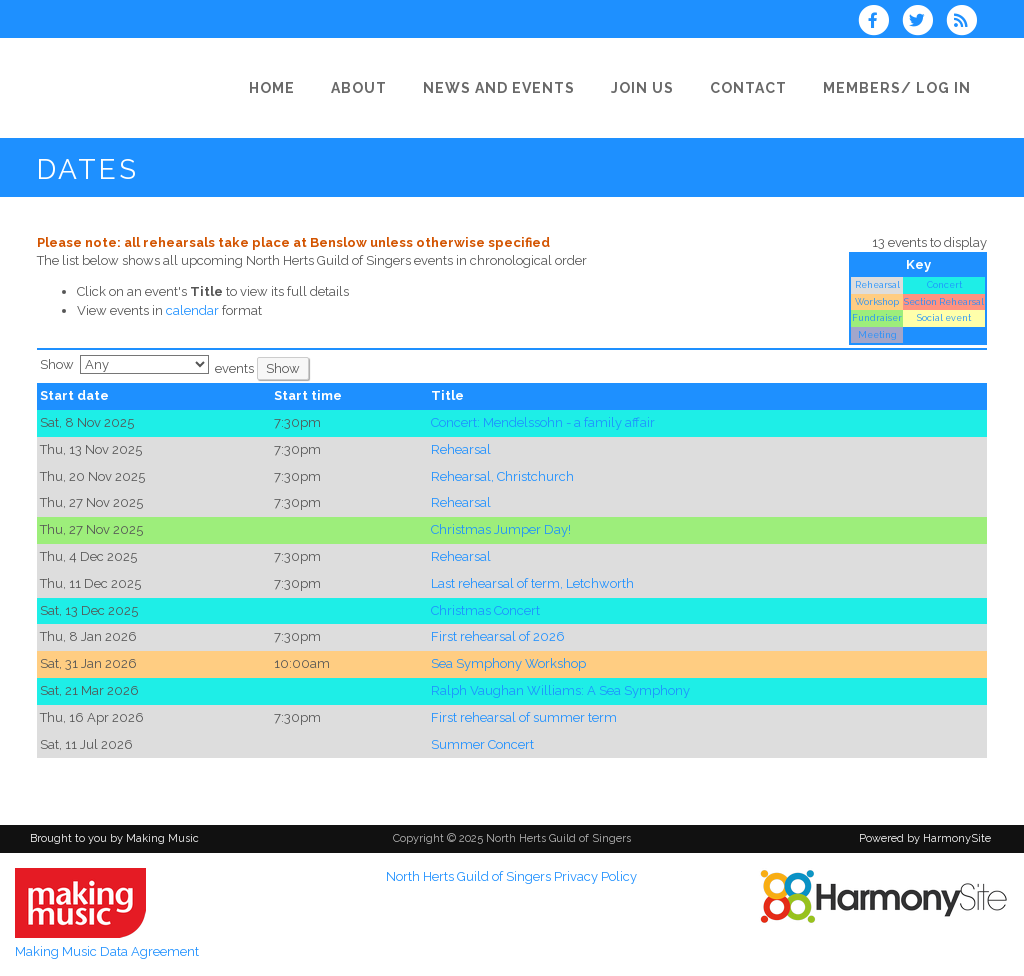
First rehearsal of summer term (524, 717)
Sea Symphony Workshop (508, 663)
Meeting (877, 334)
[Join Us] (648, 88)
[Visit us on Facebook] (879, 22)
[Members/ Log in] (903, 88)
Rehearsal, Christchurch (502, 476)
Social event (944, 317)
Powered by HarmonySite (925, 838)
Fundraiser (877, 317)
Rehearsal (877, 284)
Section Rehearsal (944, 301)
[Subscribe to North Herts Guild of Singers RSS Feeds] (966, 22)
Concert (944, 284)
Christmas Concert (485, 610)
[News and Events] (505, 88)
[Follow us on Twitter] (924, 22)
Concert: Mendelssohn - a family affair (543, 422)
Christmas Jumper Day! (501, 529)
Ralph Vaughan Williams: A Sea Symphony (560, 690)
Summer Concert (482, 744)
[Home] (278, 88)
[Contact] (754, 88)
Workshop (877, 301)
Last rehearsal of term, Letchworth (532, 583)
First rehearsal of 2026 (498, 636)
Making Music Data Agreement (107, 951)
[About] (365, 88)
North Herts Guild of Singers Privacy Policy (511, 876)
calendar (192, 310)
